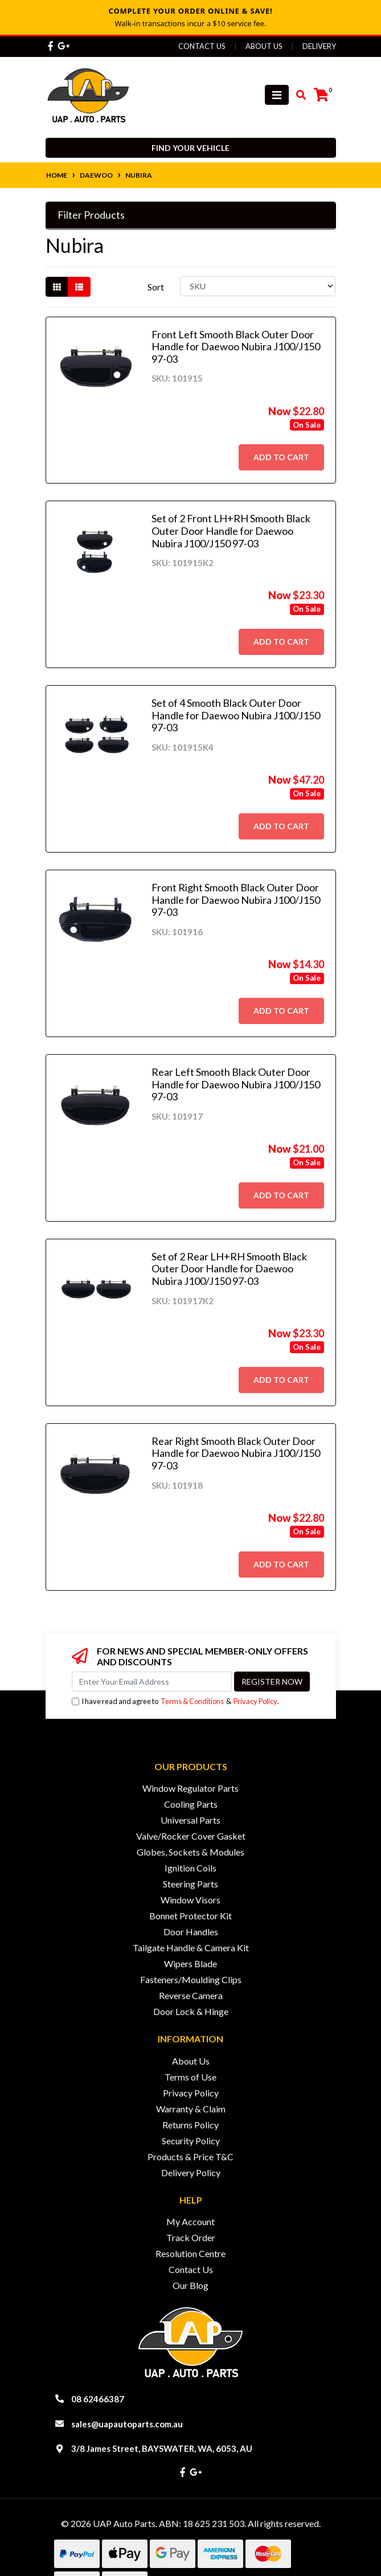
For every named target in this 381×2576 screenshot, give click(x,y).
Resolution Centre (190, 2253)
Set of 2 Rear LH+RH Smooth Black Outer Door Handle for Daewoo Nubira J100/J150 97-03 (229, 1268)
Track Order (190, 2237)
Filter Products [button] (91, 215)
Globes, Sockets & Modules (190, 1851)
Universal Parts (190, 1820)
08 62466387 (97, 2399)
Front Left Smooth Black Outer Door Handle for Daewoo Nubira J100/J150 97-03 (235, 346)
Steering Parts (190, 1883)
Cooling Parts (191, 1804)
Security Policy (191, 2140)
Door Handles (190, 1931)
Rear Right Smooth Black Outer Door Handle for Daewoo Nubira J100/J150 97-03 (235, 1453)
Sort (156, 286)
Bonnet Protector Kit (190, 1915)
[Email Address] (152, 1682)
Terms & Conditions (192, 1701)
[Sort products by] (257, 286)
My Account (190, 2221)
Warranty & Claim (191, 2108)
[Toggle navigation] (277, 95)
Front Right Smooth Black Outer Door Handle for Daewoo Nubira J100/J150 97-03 (235, 899)
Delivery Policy (190, 2172)
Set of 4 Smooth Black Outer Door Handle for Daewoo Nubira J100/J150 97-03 (235, 715)
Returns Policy (190, 2124)
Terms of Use (190, 2076)
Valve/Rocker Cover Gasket (190, 1835)
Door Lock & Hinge (190, 2011)
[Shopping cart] (321, 95)
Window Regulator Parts (190, 1788)
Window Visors (190, 1899)
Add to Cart (281, 457)
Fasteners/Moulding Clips (190, 1979)
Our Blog (190, 2285)
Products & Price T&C (190, 2156)
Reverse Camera (191, 1995)
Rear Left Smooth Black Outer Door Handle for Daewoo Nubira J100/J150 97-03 (235, 1084)
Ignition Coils (190, 1867)
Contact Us (202, 46)
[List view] (79, 287)
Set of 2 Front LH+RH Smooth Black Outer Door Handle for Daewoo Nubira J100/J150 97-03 (230, 530)
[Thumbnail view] (57, 287)
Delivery (319, 46)
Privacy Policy (255, 1701)
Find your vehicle (190, 148)
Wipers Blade (190, 1963)
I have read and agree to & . (175, 1701)
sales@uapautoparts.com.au (127, 2424)
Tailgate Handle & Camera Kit (191, 1947)
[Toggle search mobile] (297, 95)
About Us (263, 46)
